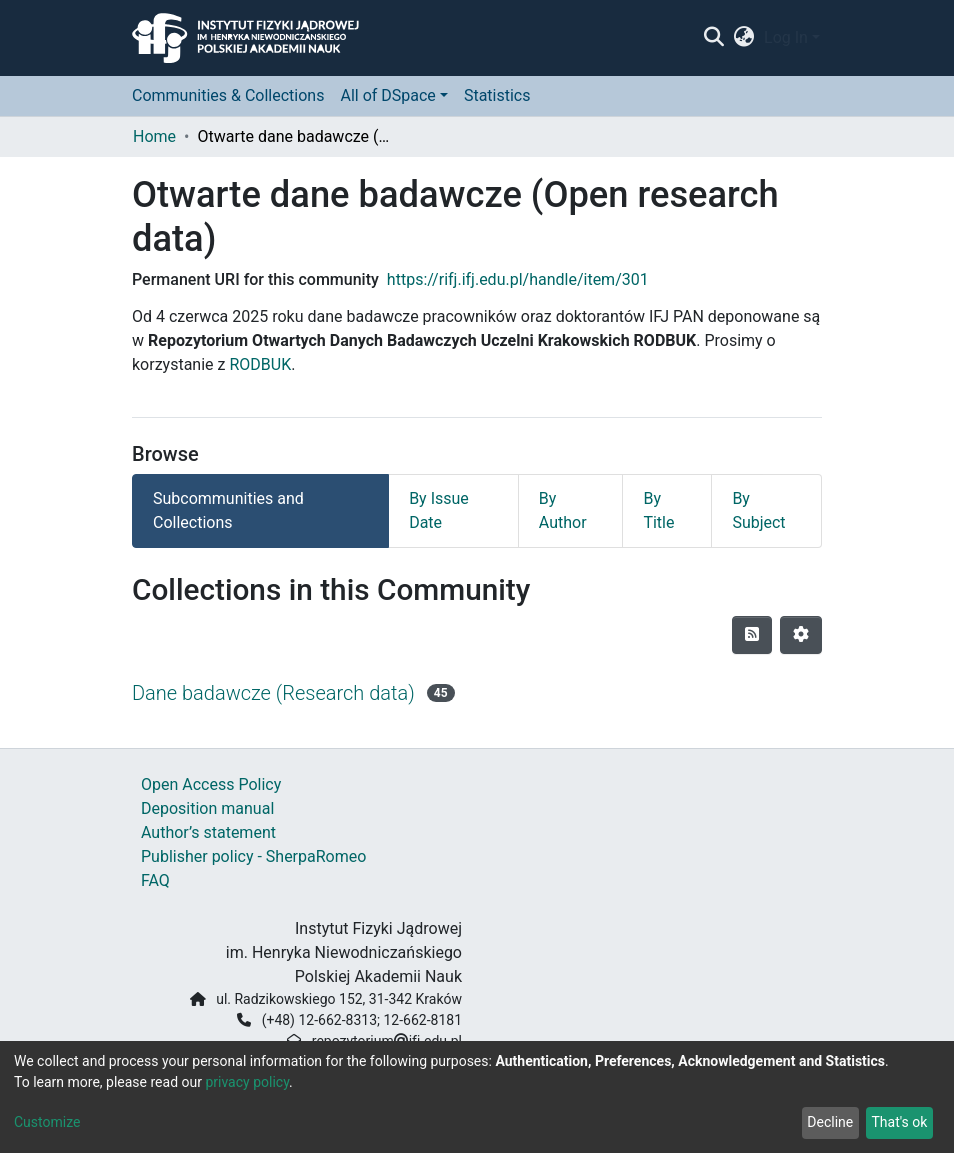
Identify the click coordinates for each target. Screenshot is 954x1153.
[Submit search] (713, 38)
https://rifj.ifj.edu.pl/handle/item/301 (518, 279)
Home (154, 136)
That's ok (899, 1122)
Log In (786, 37)
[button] (744, 38)
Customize (47, 1122)
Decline (830, 1122)
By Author (563, 510)
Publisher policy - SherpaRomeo (253, 856)
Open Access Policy (211, 784)
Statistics (497, 95)
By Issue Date (439, 510)
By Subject (758, 510)
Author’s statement (208, 832)
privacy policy (247, 1082)
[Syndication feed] (752, 635)
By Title (658, 510)
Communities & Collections (228, 95)
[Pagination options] (801, 635)
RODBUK (260, 364)
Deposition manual (207, 808)
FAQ (155, 880)
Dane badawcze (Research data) (273, 693)
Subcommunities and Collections (228, 510)
